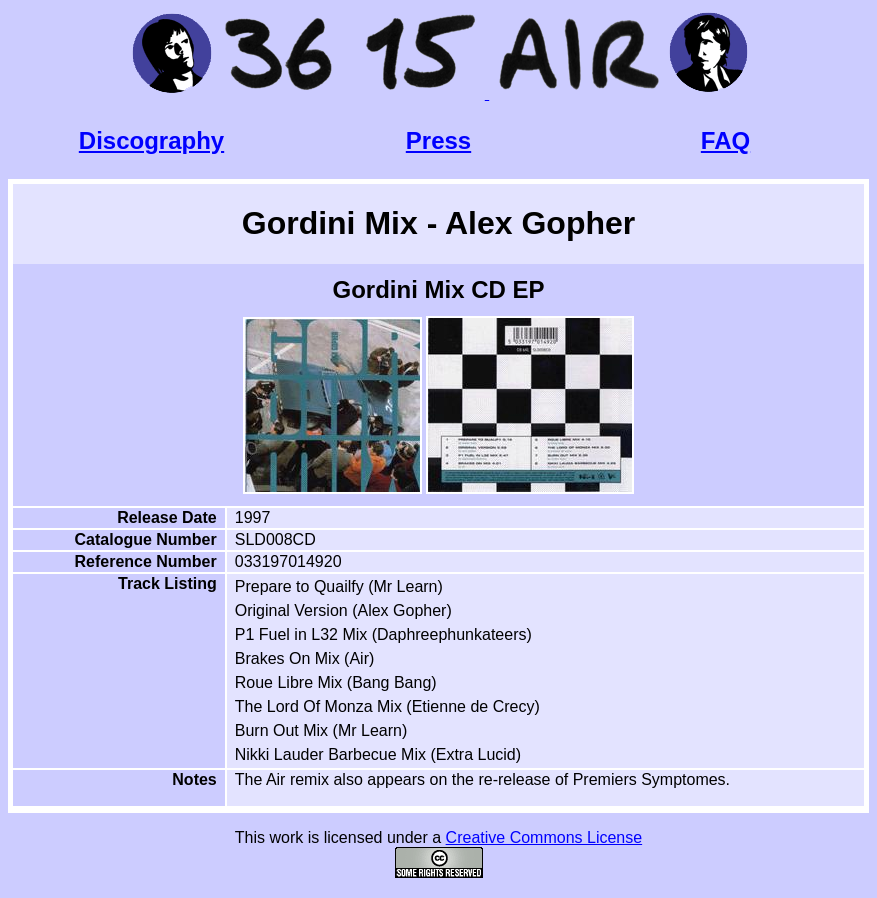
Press (438, 140)
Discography (151, 140)
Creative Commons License (544, 837)
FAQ (725, 140)
